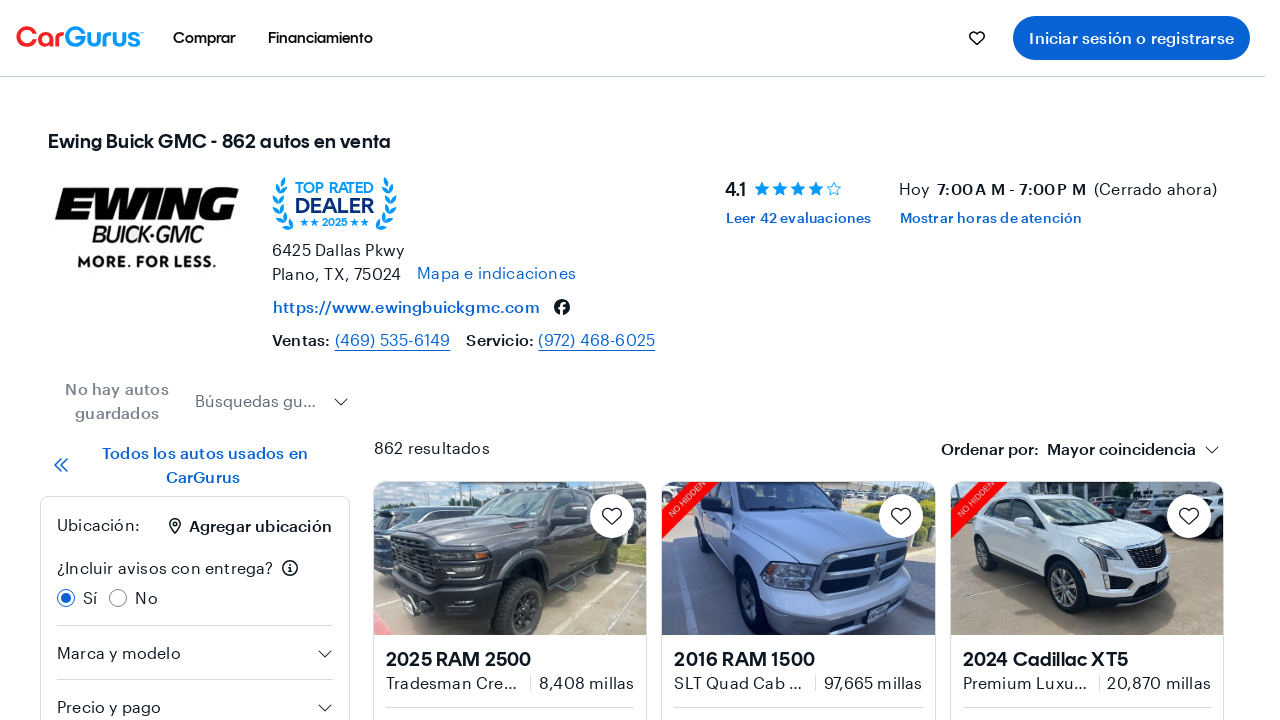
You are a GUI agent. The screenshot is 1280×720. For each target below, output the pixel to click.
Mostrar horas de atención (991, 217)
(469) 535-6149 (393, 339)
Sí (90, 597)
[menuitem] (204, 38)
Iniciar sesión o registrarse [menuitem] (1131, 37)
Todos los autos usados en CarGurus (180, 464)
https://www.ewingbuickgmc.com (406, 306)
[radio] (66, 598)
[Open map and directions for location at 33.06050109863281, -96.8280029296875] (496, 273)
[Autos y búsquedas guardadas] (977, 38)
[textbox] (1068, 449)
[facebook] (562, 307)
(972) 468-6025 (596, 339)
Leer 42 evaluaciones (799, 217)
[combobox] (272, 401)
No (146, 597)
